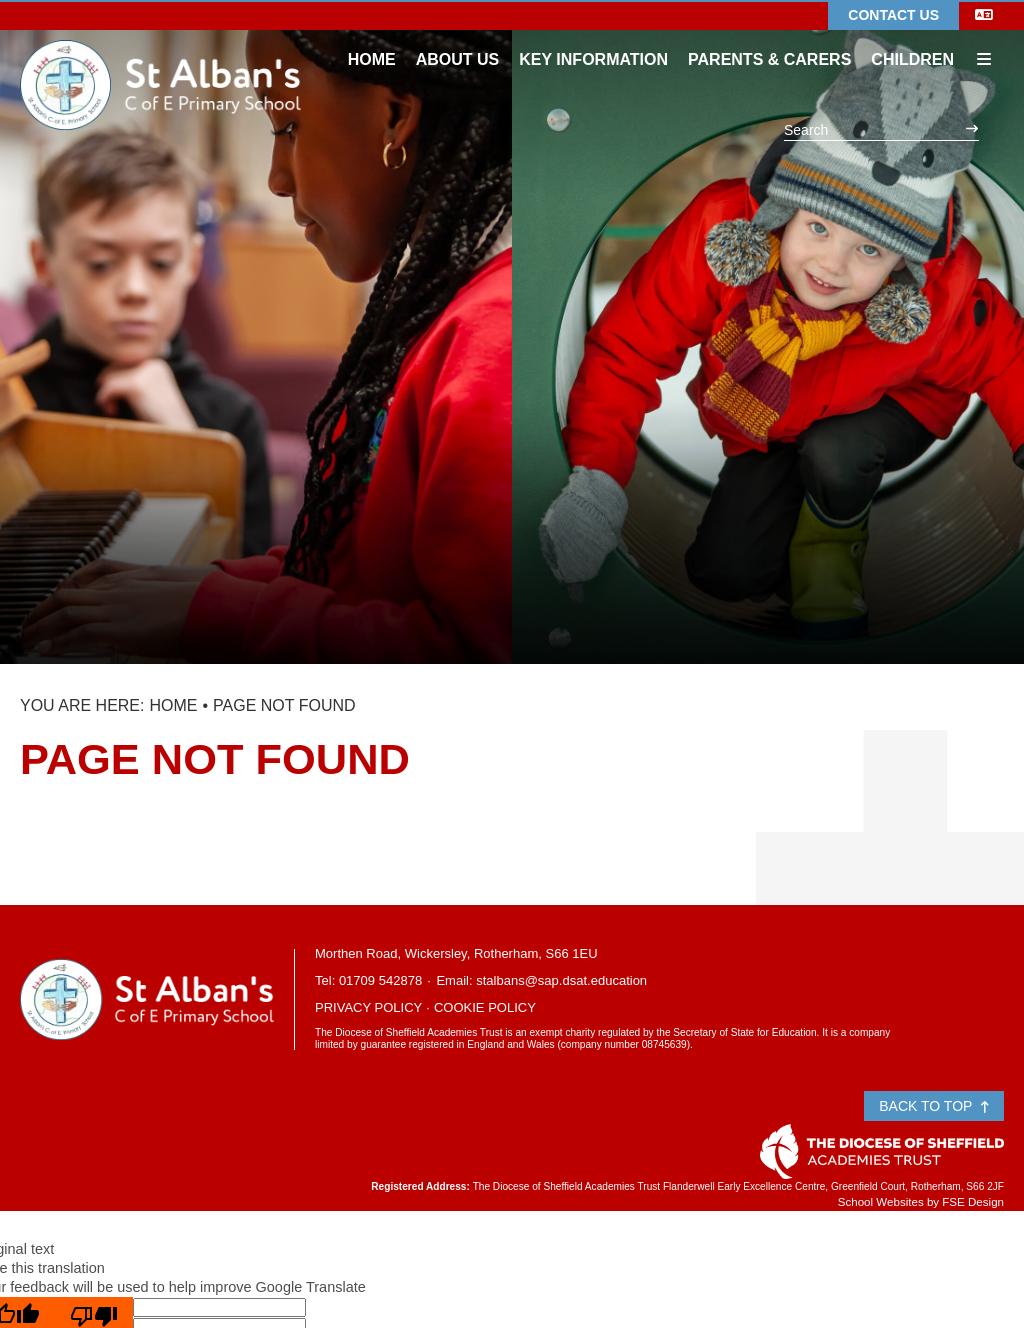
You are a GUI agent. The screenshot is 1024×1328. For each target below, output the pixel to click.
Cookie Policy (485, 1007)
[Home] (160, 55)
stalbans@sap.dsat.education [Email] (561, 980)
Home (173, 705)
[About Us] (458, 40)
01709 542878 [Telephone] (380, 980)
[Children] (912, 40)
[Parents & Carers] (769, 40)
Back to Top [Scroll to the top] (934, 1106)
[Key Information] (593, 40)
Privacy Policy (368, 1007)
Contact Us (893, 15)
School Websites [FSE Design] (881, 1202)
